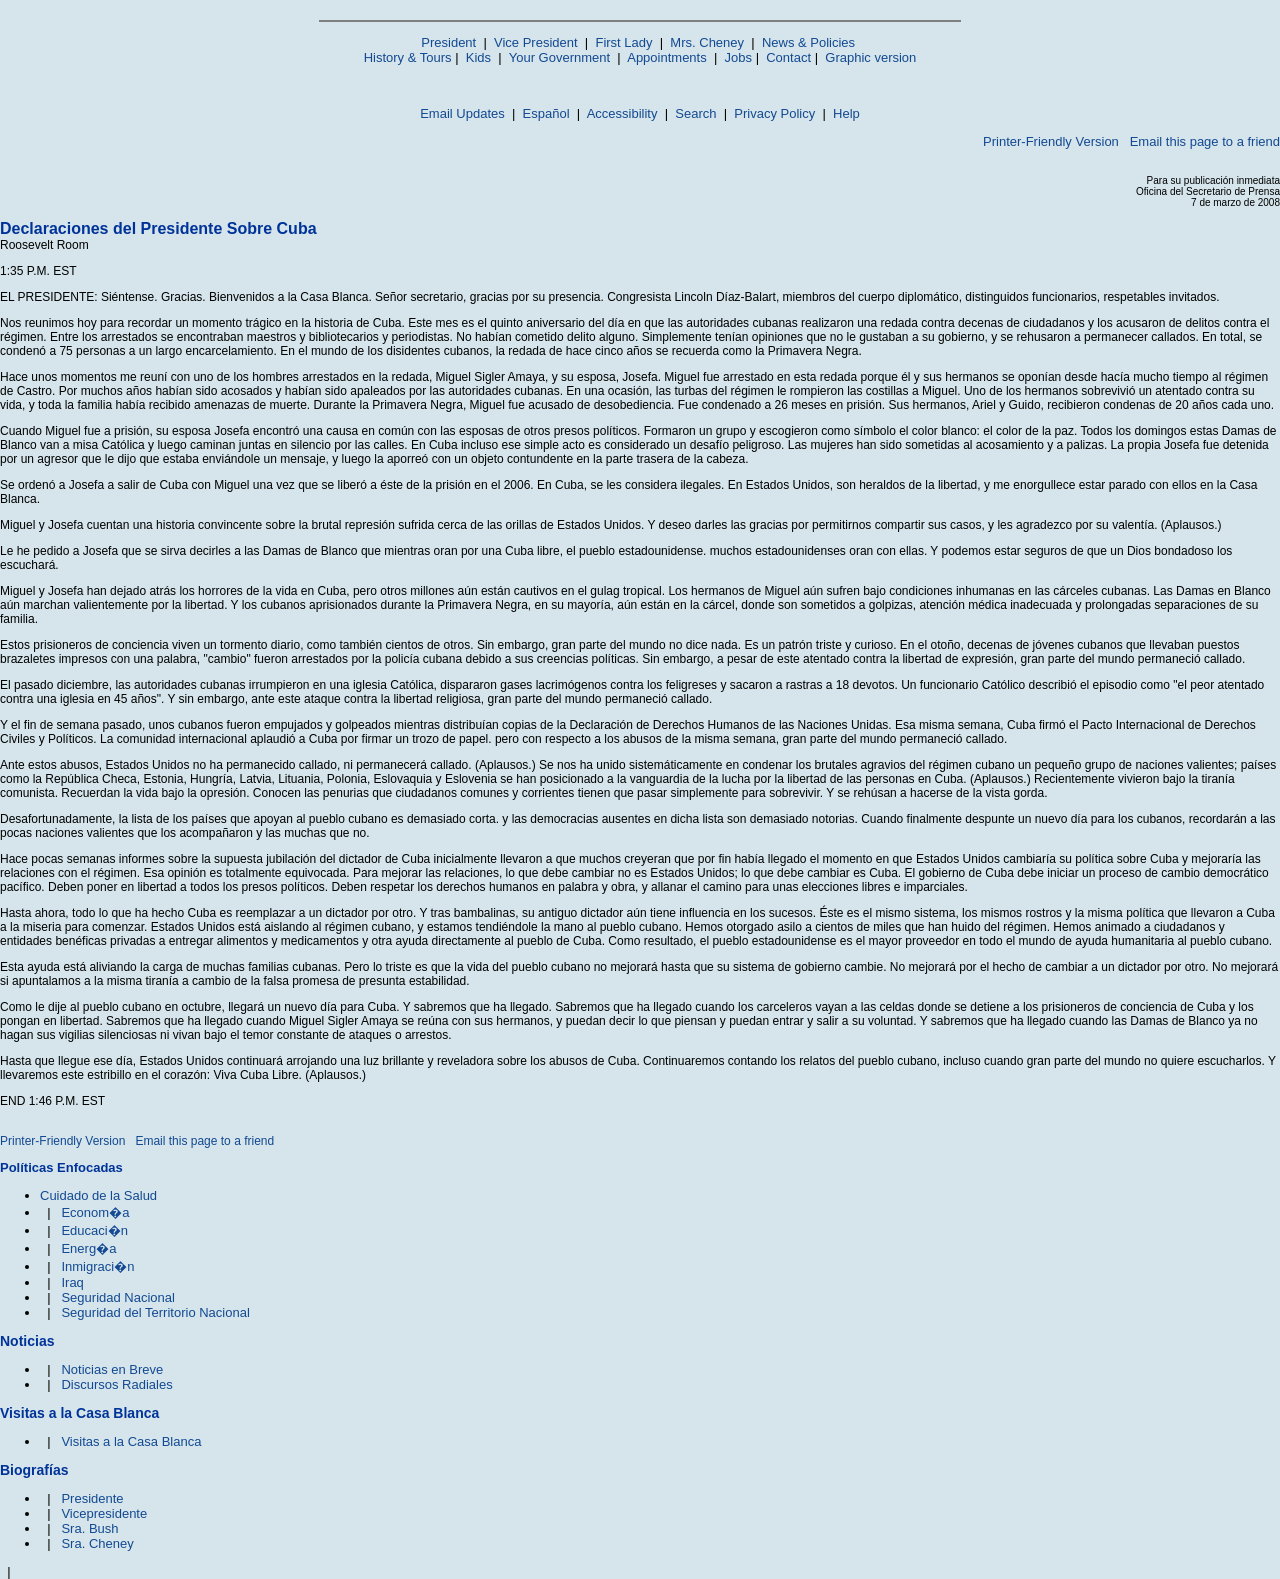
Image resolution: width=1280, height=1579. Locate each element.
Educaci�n (94, 1230)
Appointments (667, 57)
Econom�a (95, 1212)
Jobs (738, 57)
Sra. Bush (89, 1528)
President (448, 42)
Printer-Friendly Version (1051, 141)
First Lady (623, 42)
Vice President (536, 42)
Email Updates (462, 113)
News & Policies (808, 42)
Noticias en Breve (112, 1369)
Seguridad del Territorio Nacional (155, 1312)
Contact (788, 57)
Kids (478, 57)
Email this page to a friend (1205, 141)
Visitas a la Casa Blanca (131, 1441)
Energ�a (88, 1248)
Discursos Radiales (116, 1384)
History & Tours (408, 57)
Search (695, 113)
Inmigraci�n (97, 1266)
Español (546, 113)
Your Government (559, 57)
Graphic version (870, 57)
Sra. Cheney (97, 1543)
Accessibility (622, 113)
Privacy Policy (774, 113)
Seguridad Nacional (117, 1297)
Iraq (72, 1282)
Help (846, 113)
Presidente (92, 1498)
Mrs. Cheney (707, 42)
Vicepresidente (104, 1513)
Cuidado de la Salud (98, 1195)
